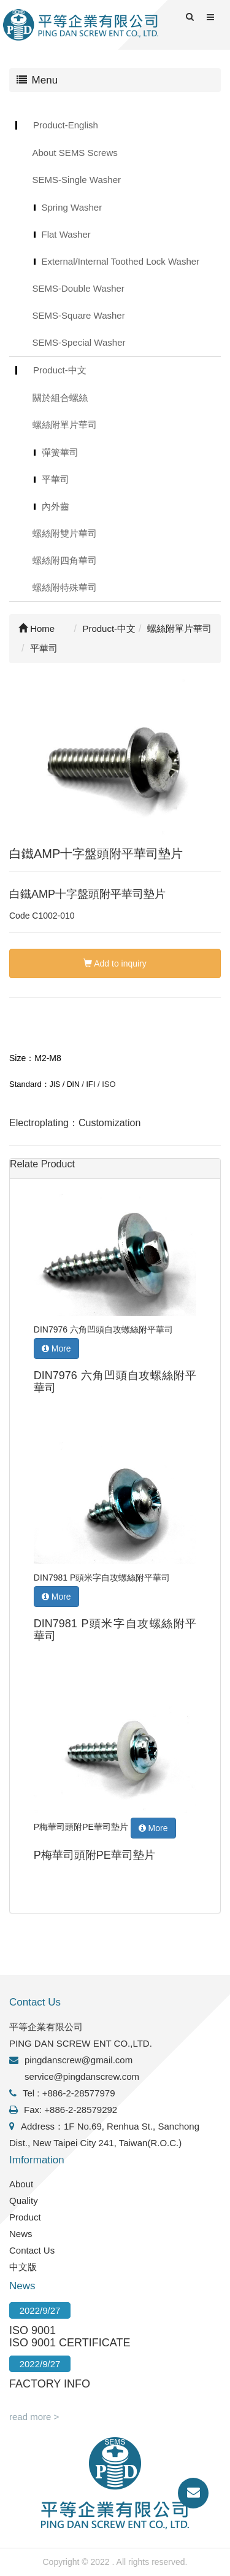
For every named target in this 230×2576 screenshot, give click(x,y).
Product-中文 (59, 370)
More (56, 1348)
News (21, 2233)
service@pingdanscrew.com (82, 2076)
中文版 (23, 2267)
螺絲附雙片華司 (65, 533)
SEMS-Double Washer (79, 288)
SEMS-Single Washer (77, 179)
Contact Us (32, 2250)
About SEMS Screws (75, 152)
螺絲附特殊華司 (65, 587)
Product (25, 2217)
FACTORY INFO (49, 2384)
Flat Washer (66, 234)
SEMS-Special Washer (79, 342)
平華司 (55, 479)
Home (36, 628)
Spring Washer (72, 207)
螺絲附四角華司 (65, 560)
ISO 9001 (32, 2330)
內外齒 (55, 506)
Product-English (65, 125)
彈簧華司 (60, 452)
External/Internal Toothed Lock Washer (121, 261)
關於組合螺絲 (60, 397)
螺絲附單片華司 (65, 424)
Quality (23, 2200)
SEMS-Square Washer (79, 315)
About (21, 2184)
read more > (34, 2416)
